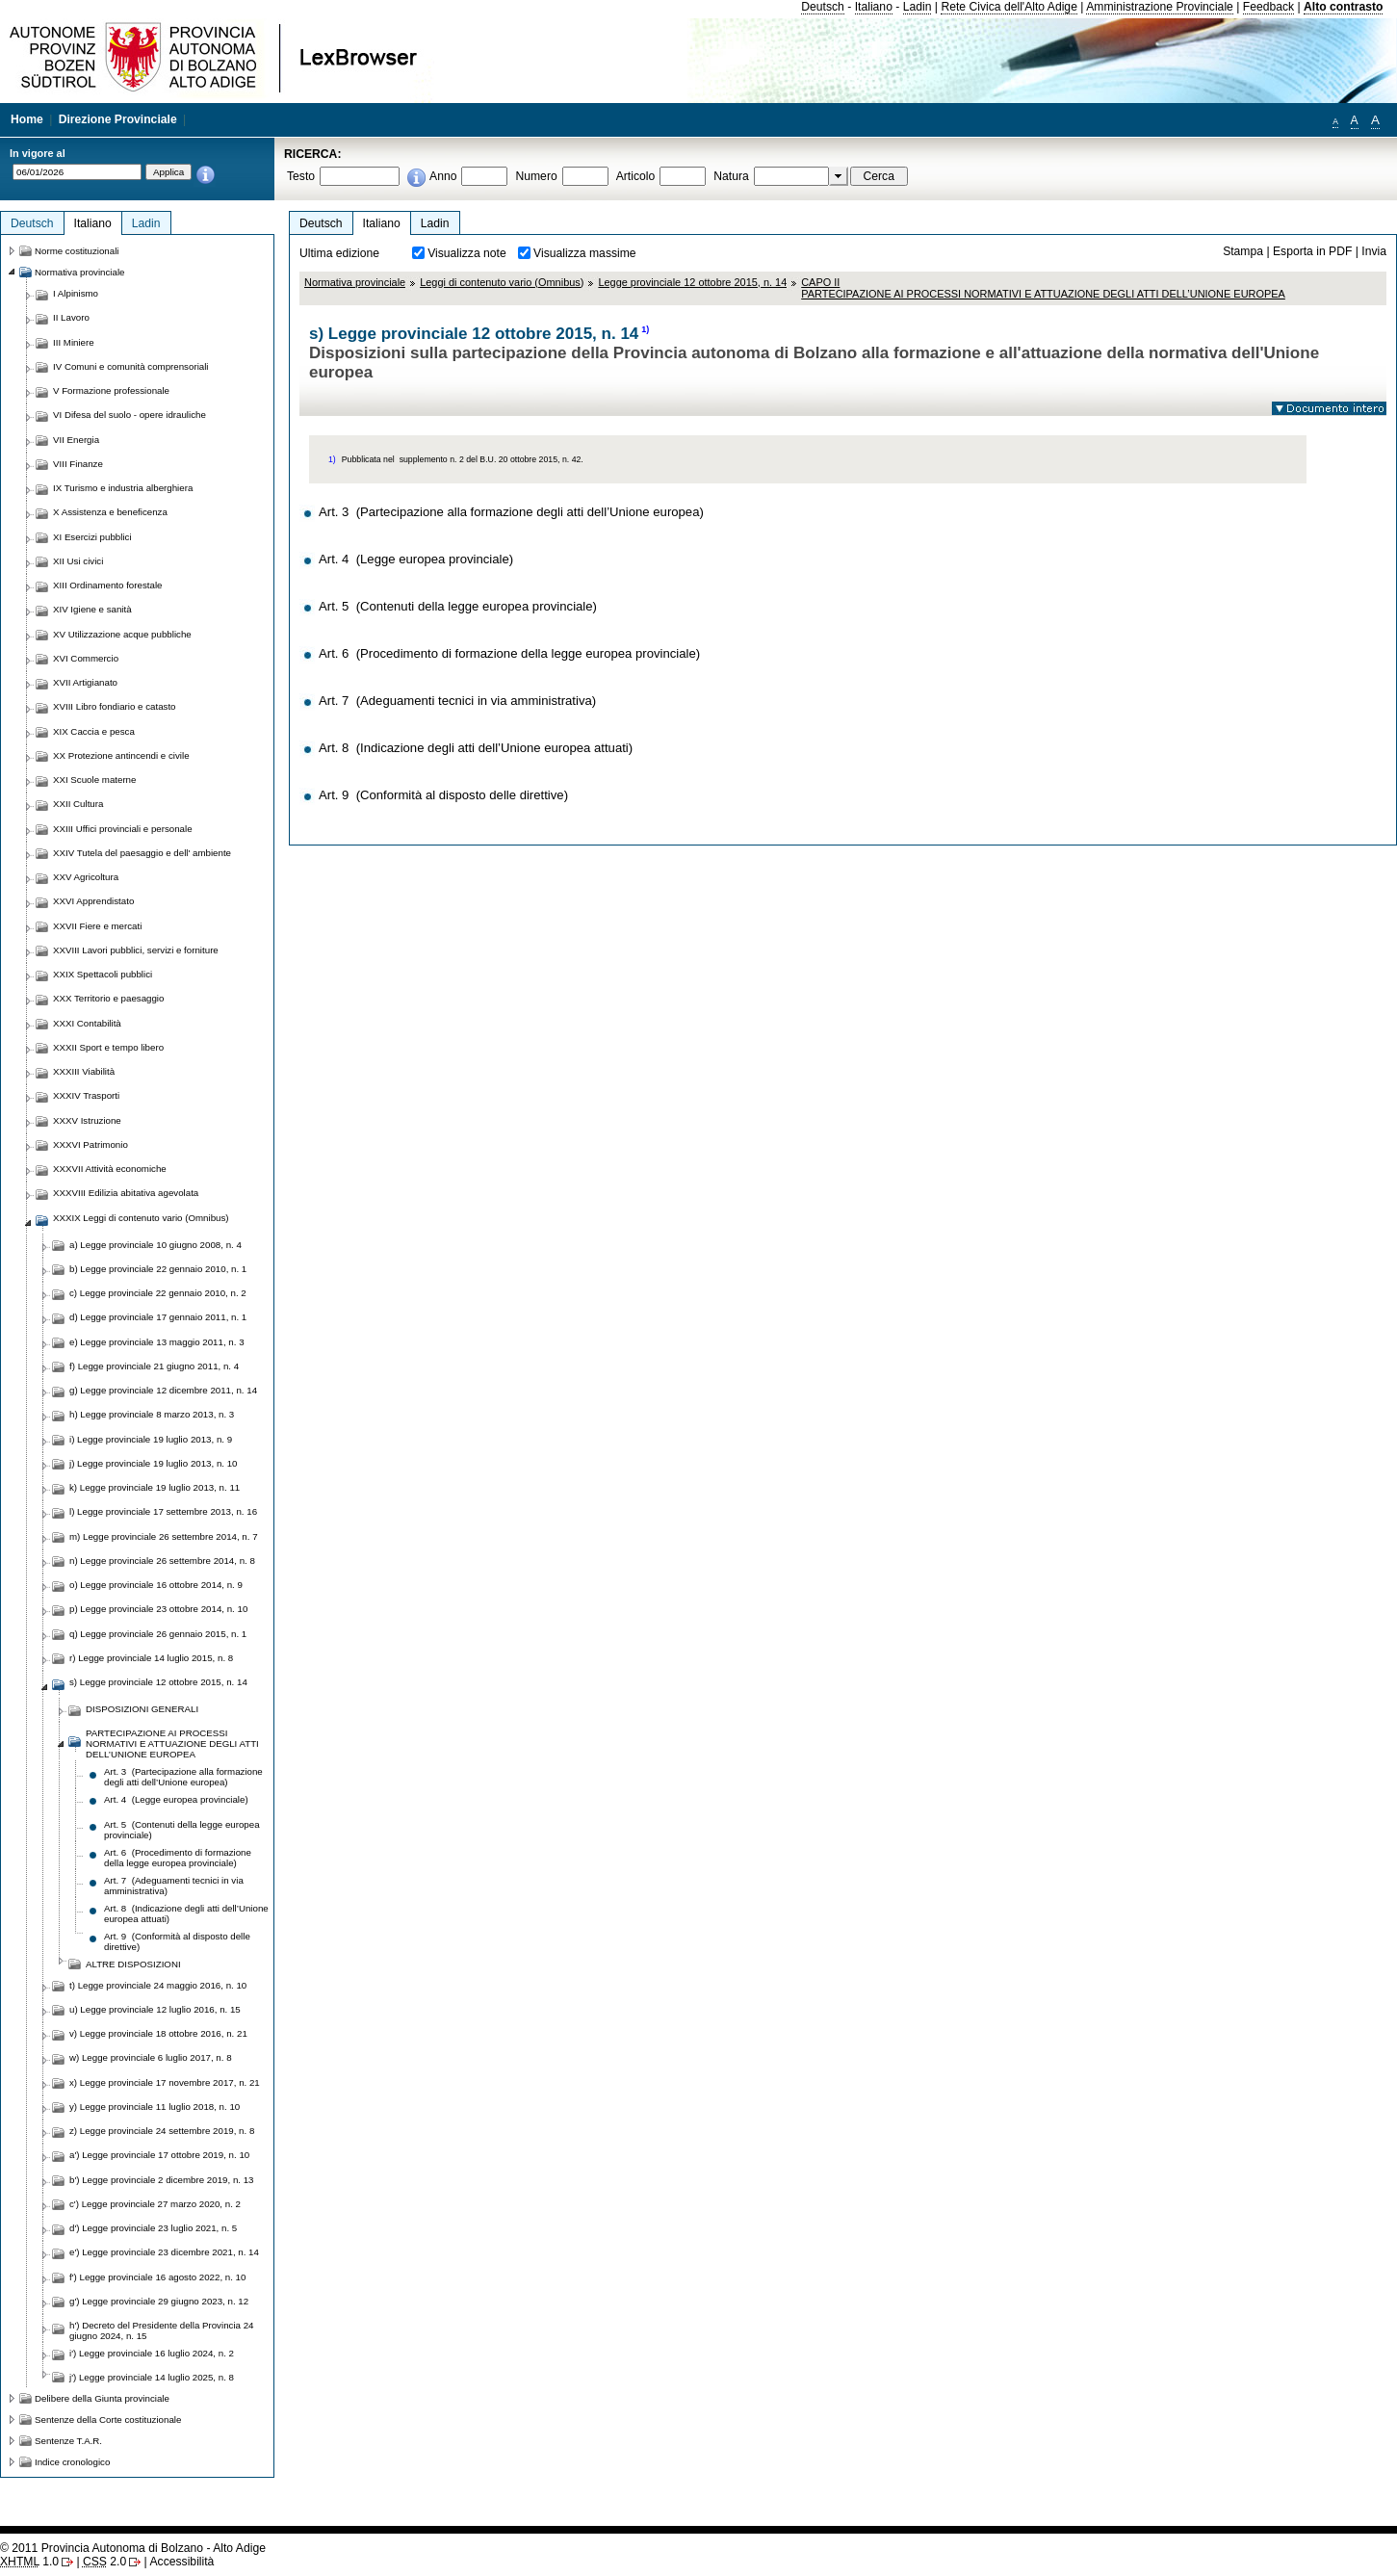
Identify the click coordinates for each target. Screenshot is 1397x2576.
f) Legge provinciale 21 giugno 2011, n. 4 (154, 1366)
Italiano (874, 6)
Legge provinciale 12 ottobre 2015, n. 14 (692, 282)
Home (27, 119)
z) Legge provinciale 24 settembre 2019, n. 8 (161, 2130)
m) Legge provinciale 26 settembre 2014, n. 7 (163, 1536)
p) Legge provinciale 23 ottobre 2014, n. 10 (158, 1608)
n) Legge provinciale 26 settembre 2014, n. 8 (162, 1560)
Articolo (636, 176)
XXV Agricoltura (85, 877)
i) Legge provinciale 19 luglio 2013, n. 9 (150, 1439)
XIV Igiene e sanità (92, 609)
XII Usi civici (78, 561)
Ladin (917, 6)
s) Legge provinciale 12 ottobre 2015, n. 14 (158, 1682)
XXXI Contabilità (87, 1023)
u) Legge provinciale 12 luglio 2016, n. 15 (155, 2009)
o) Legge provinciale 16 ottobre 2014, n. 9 (156, 1584)
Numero (535, 176)
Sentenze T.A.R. (68, 2440)
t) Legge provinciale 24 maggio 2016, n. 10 (157, 1985)
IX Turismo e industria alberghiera (123, 487)
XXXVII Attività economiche (110, 1168)
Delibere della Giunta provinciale (102, 2398)
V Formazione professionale (111, 390)
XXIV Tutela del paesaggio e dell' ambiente (142, 852)
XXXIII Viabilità (84, 1071)
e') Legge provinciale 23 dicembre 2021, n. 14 (164, 2252)
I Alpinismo (75, 293)
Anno (442, 176)
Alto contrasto (1343, 6)
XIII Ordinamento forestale (107, 585)
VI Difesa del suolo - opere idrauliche (129, 414)
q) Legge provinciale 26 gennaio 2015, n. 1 (157, 1633)
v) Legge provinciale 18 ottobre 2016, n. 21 (158, 2033)
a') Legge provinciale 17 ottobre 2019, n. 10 (159, 2154)
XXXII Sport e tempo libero (108, 1047)
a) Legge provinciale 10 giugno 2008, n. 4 (155, 1244)
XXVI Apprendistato (93, 901)
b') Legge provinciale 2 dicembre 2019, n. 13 (161, 2179)
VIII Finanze (78, 463)
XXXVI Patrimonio (90, 1144)
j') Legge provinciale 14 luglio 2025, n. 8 (151, 2377)
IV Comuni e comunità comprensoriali (131, 366)
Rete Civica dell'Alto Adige (1009, 6)
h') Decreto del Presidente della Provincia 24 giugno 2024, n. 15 (161, 2330)
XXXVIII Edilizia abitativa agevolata (125, 1192)
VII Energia (76, 439)
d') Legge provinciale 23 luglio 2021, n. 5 (153, 2228)
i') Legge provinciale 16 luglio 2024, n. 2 (151, 2353)
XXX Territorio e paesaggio (108, 998)
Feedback (1268, 6)
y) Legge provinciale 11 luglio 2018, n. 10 (154, 2106)
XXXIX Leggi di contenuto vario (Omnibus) (141, 1217)
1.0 (29, 2561)
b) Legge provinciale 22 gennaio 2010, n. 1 (157, 1268)
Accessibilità (181, 2561)
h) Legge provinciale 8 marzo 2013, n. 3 (151, 1414)
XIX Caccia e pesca (94, 731)
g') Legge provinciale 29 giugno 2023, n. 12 (158, 2301)
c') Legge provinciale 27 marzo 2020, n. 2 (155, 2204)
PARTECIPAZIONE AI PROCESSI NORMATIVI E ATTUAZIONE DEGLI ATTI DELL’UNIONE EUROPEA (172, 1743)
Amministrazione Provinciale (1159, 6)
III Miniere (73, 342)
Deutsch (822, 6)
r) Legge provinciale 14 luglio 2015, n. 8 (151, 1657)
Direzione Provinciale (118, 119)
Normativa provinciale (354, 282)
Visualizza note (466, 253)
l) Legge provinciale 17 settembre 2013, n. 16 (163, 1511)
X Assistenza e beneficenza (110, 512)
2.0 (104, 2561)
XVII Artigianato (85, 682)
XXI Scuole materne (94, 779)
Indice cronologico (72, 2462)
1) (645, 329)
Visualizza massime (584, 253)
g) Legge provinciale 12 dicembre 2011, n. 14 (163, 1390)
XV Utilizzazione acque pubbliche (122, 634)
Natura (731, 176)
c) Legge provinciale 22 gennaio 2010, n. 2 (157, 1293)
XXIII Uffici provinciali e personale (123, 828)
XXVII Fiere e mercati (97, 926)
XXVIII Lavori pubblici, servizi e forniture (136, 950)
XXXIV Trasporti (86, 1095)
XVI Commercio (85, 658)
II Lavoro (71, 317)
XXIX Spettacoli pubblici (102, 974)
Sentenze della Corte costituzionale (108, 2419)
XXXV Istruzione (87, 1120)
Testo (301, 176)
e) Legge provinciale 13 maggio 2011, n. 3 (157, 1342)
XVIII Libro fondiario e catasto (114, 706)
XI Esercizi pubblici (92, 537)
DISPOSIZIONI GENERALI (142, 1709)
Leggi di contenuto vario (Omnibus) (501, 282)
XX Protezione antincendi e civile (121, 755)
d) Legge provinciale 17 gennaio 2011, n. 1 (157, 1317)
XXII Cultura (78, 803)
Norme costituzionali (77, 251)
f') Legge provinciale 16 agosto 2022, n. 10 (157, 2277)
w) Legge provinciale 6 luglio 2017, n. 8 (150, 2057)
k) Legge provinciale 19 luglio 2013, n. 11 (154, 1487)
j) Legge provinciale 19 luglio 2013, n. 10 (153, 1463)
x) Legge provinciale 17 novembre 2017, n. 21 (164, 2082)
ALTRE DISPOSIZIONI (133, 1964)
